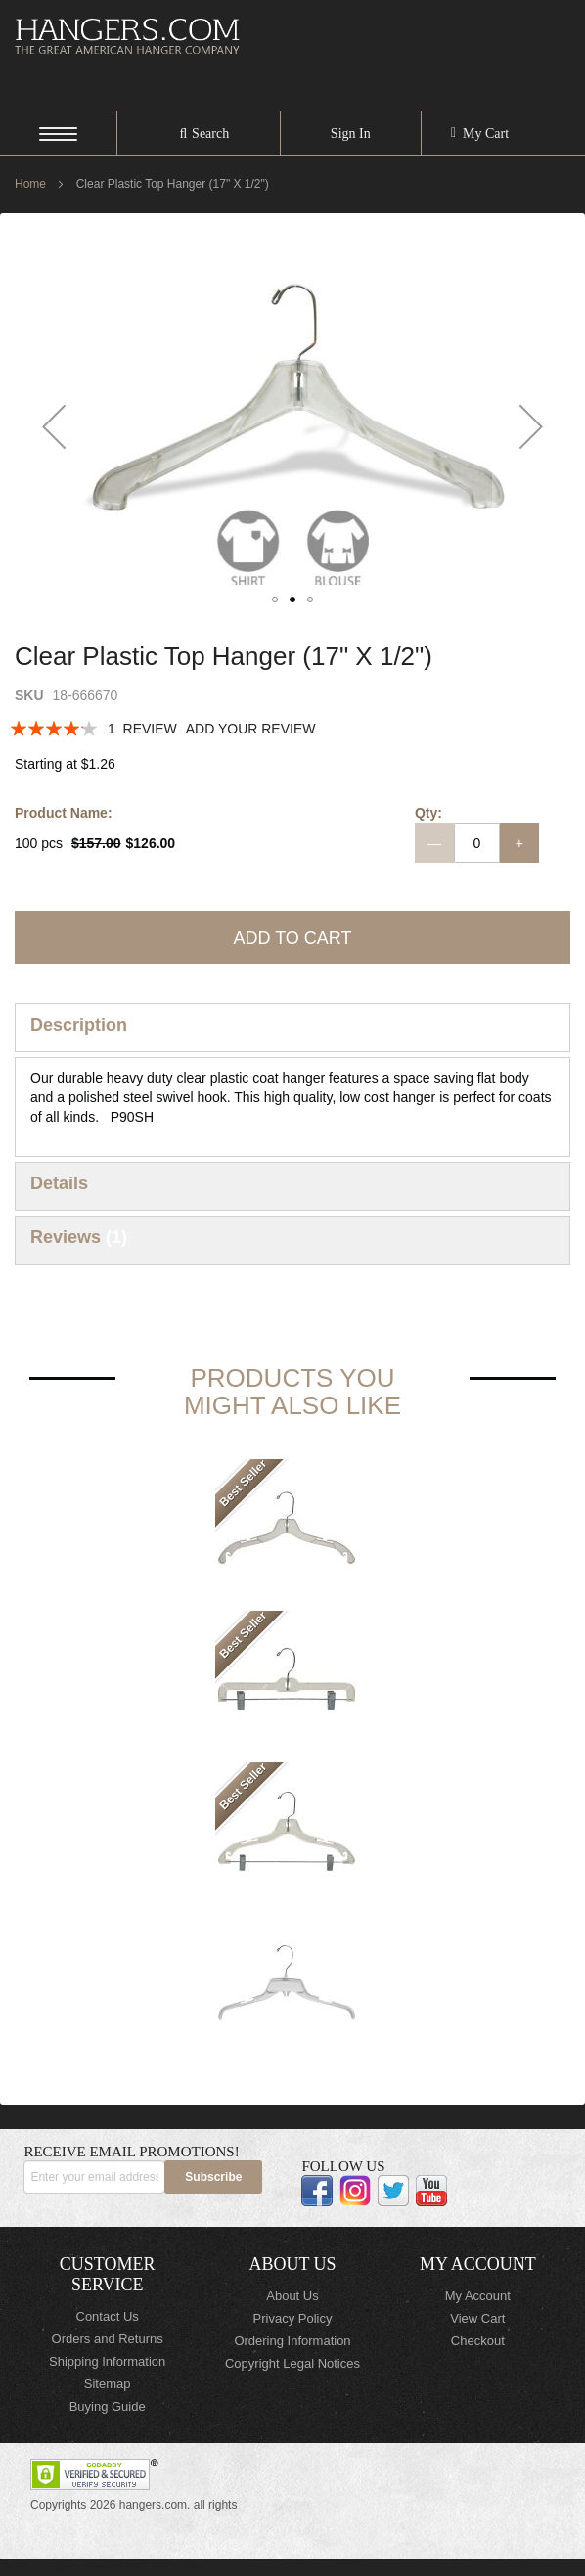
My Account (478, 2295)
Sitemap (107, 2383)
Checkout (478, 2340)
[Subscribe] (213, 2177)
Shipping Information (107, 2361)
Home (30, 184)
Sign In (351, 133)
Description (78, 1025)
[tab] (292, 1027)
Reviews (78, 1237)
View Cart (477, 2318)
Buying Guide (107, 2406)
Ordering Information (292, 2340)
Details (59, 1183)
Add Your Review (251, 728)
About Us (292, 2295)
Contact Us (107, 2316)
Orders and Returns (107, 2339)
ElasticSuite (173, 2567)
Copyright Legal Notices (292, 2363)
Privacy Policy (293, 2318)
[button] (54, 426)
